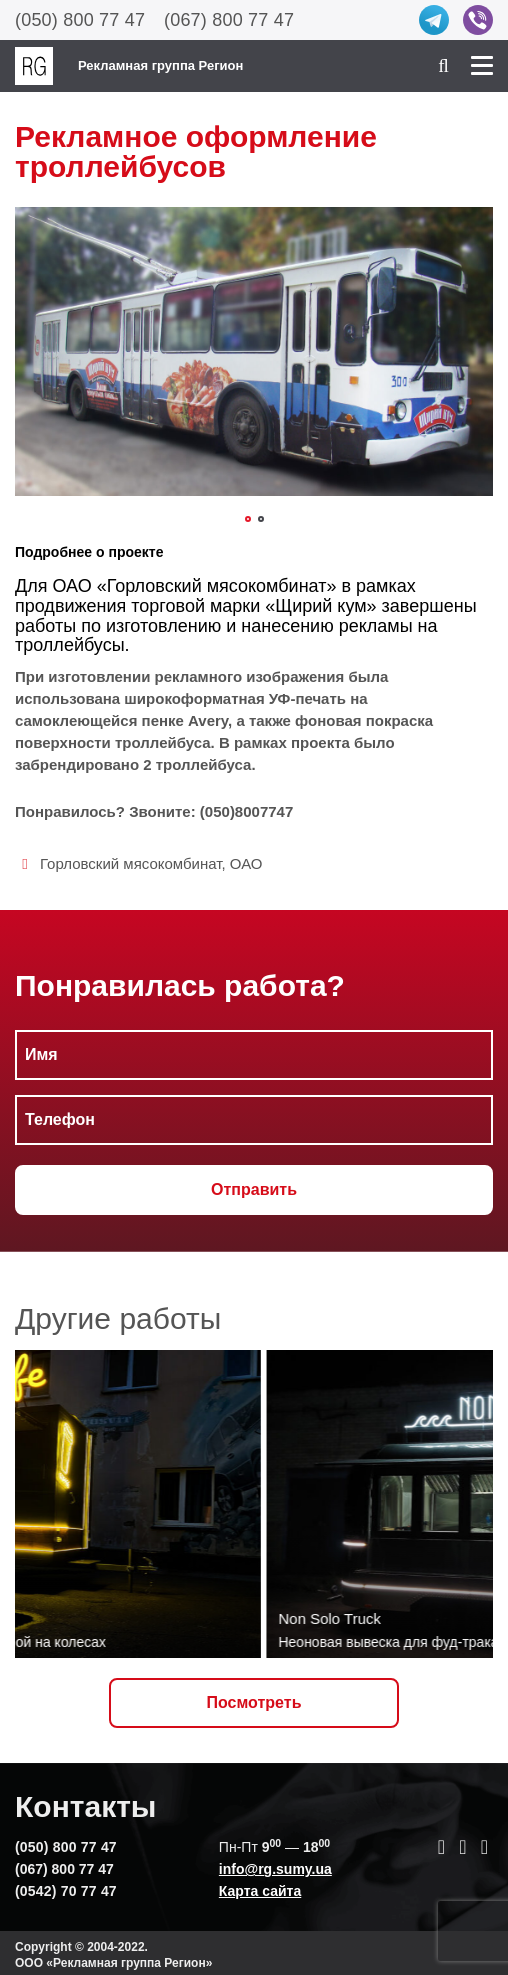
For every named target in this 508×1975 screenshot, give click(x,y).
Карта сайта (260, 1891)
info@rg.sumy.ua (275, 1869)
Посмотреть (254, 1702)
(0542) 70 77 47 (66, 1891)
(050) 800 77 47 (80, 20)
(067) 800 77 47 (229, 20)
